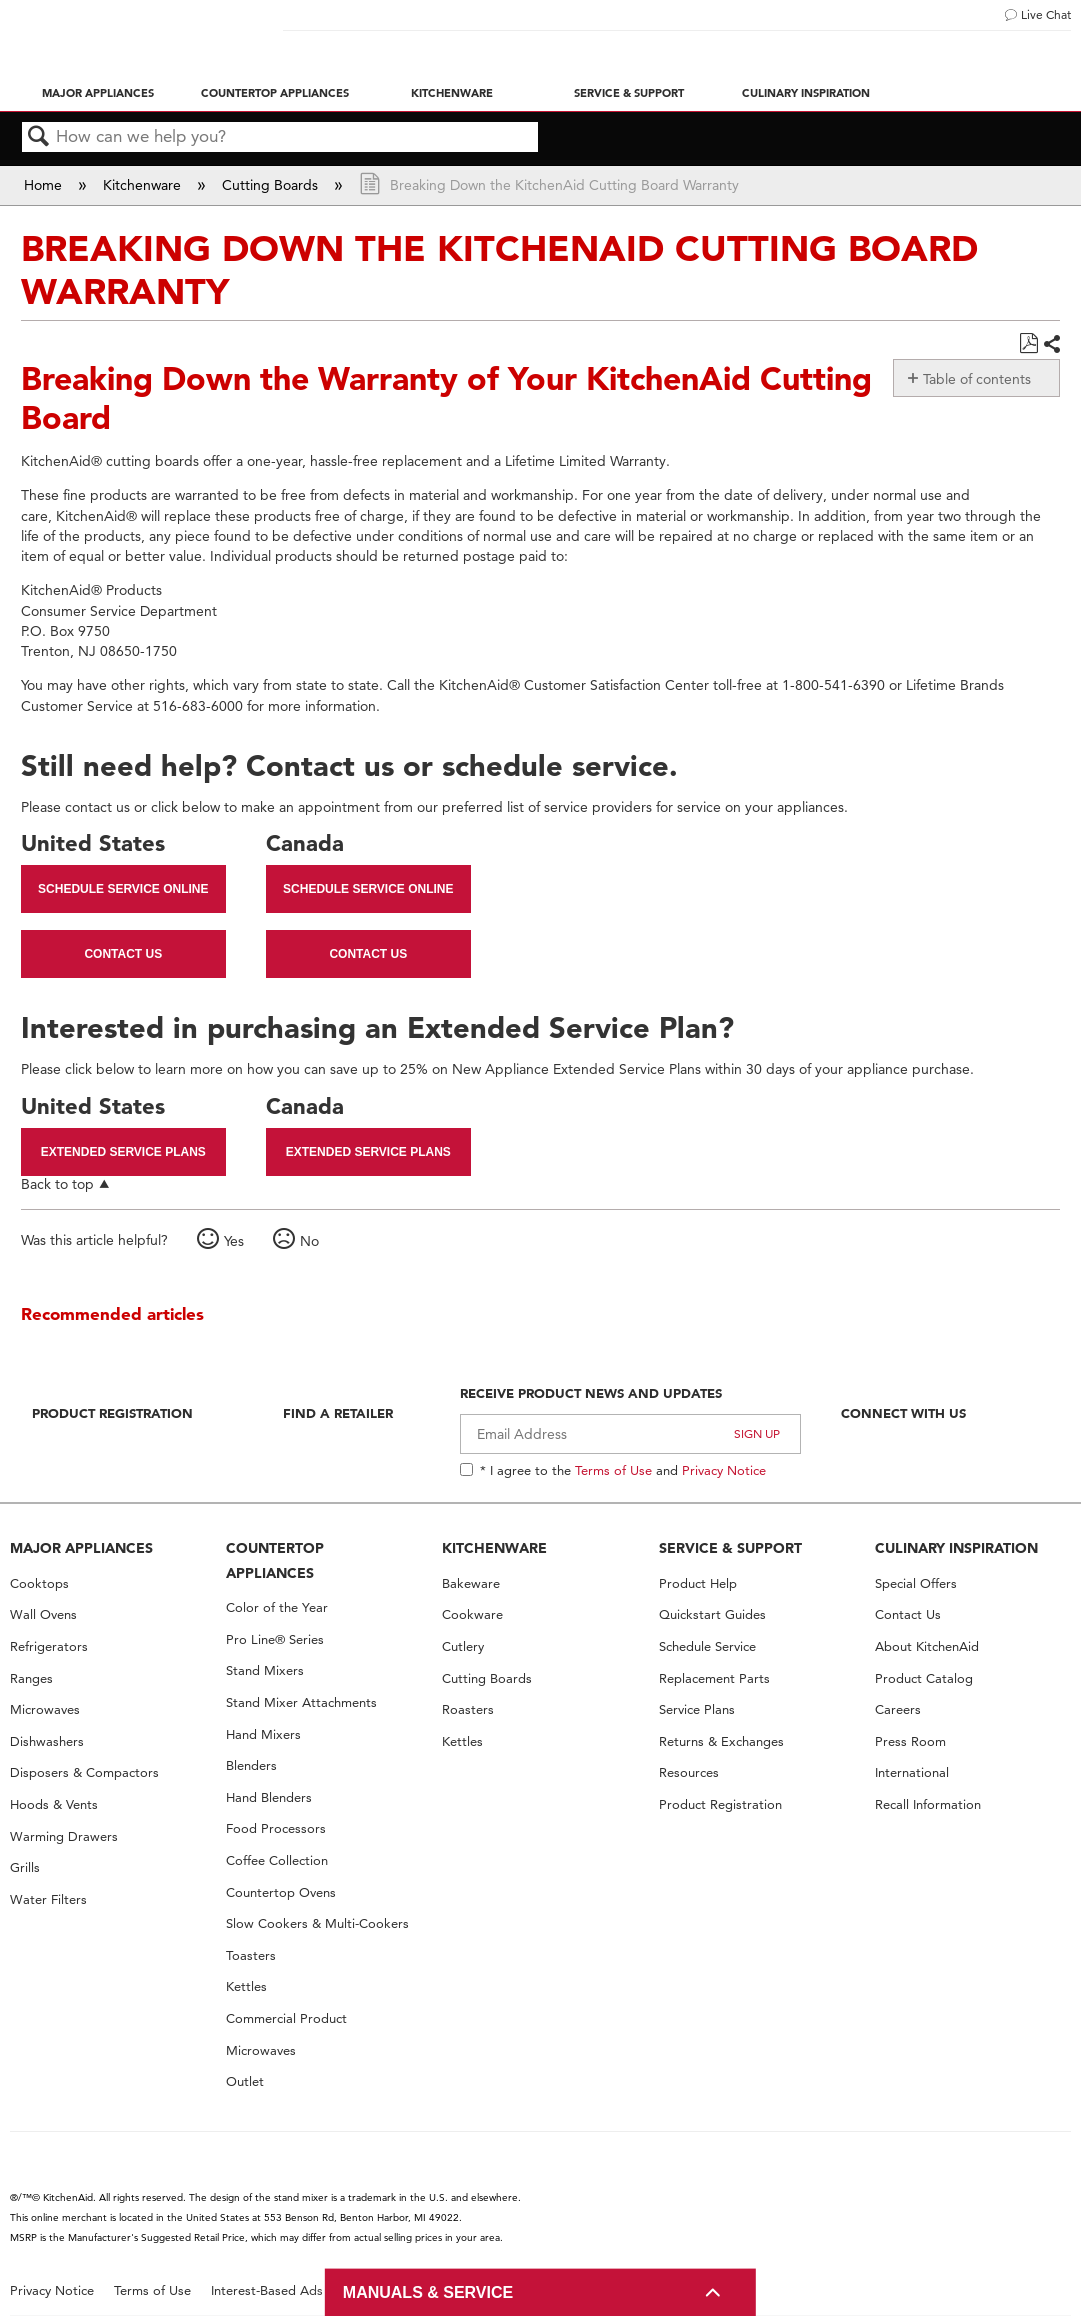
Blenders (251, 1765)
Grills (25, 1867)
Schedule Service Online (123, 889)
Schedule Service (707, 1646)
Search (39, 137)
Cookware (472, 1614)
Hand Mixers (263, 1734)
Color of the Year (277, 1607)
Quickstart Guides (712, 1614)
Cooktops (39, 1583)
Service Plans (697, 1709)
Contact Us (123, 954)
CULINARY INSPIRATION (956, 1548)
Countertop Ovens (281, 1892)
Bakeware (471, 1583)
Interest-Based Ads (267, 2290)
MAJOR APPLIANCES (81, 1548)
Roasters (468, 1709)
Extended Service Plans (123, 1152)
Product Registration (112, 1413)
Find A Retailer (338, 1413)
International (912, 1772)
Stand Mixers (265, 1670)
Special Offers (916, 1583)
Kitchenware (452, 93)
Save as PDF (1028, 343)
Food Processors (276, 1828)
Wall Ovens (43, 1614)
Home (45, 185)
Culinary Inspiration (806, 93)
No (309, 1241)
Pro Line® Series (275, 1639)
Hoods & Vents (54, 1804)
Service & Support (629, 93)
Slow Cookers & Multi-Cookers (317, 1923)
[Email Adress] (630, 1434)
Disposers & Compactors (84, 1772)
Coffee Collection (277, 1860)
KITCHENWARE (494, 1548)
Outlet (245, 2081)
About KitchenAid (927, 1646)
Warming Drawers (64, 1836)
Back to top (57, 1183)
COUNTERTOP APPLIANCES (275, 1560)
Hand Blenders (269, 1797)
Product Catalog (924, 1678)
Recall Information (928, 1804)
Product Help (698, 1583)
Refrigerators (49, 1646)
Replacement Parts (714, 1678)
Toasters (251, 1955)
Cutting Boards (272, 185)
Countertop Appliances (275, 93)
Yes (234, 1241)
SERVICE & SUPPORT (730, 1548)
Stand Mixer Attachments (301, 1702)
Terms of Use (613, 1470)
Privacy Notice (724, 1470)
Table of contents (977, 379)
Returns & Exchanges (721, 1741)
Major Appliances (98, 93)
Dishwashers (47, 1741)
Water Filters (48, 1899)
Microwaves (45, 1709)
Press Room (910, 1741)
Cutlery (463, 1646)
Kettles (246, 1986)
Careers (898, 1709)
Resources (689, 1772)
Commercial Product (286, 2018)
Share (1051, 344)
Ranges (31, 1678)
